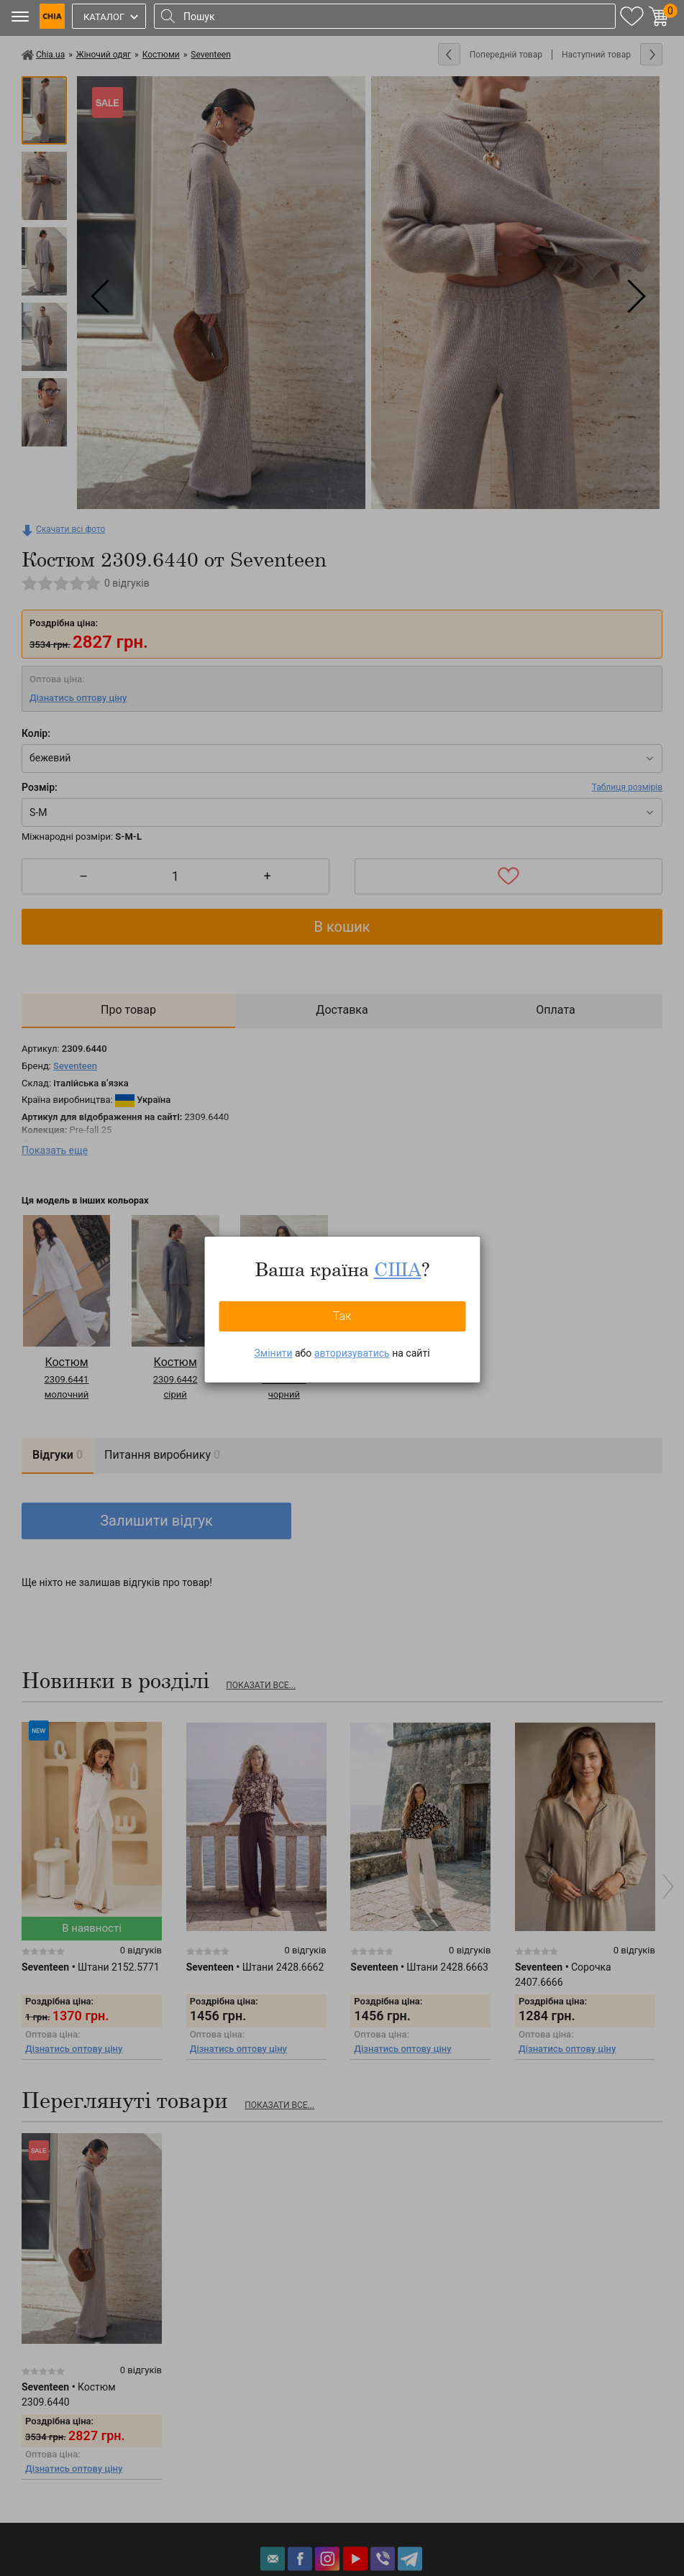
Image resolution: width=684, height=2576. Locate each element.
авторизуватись (352, 1353)
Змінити (273, 1353)
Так (342, 1316)
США (397, 1268)
